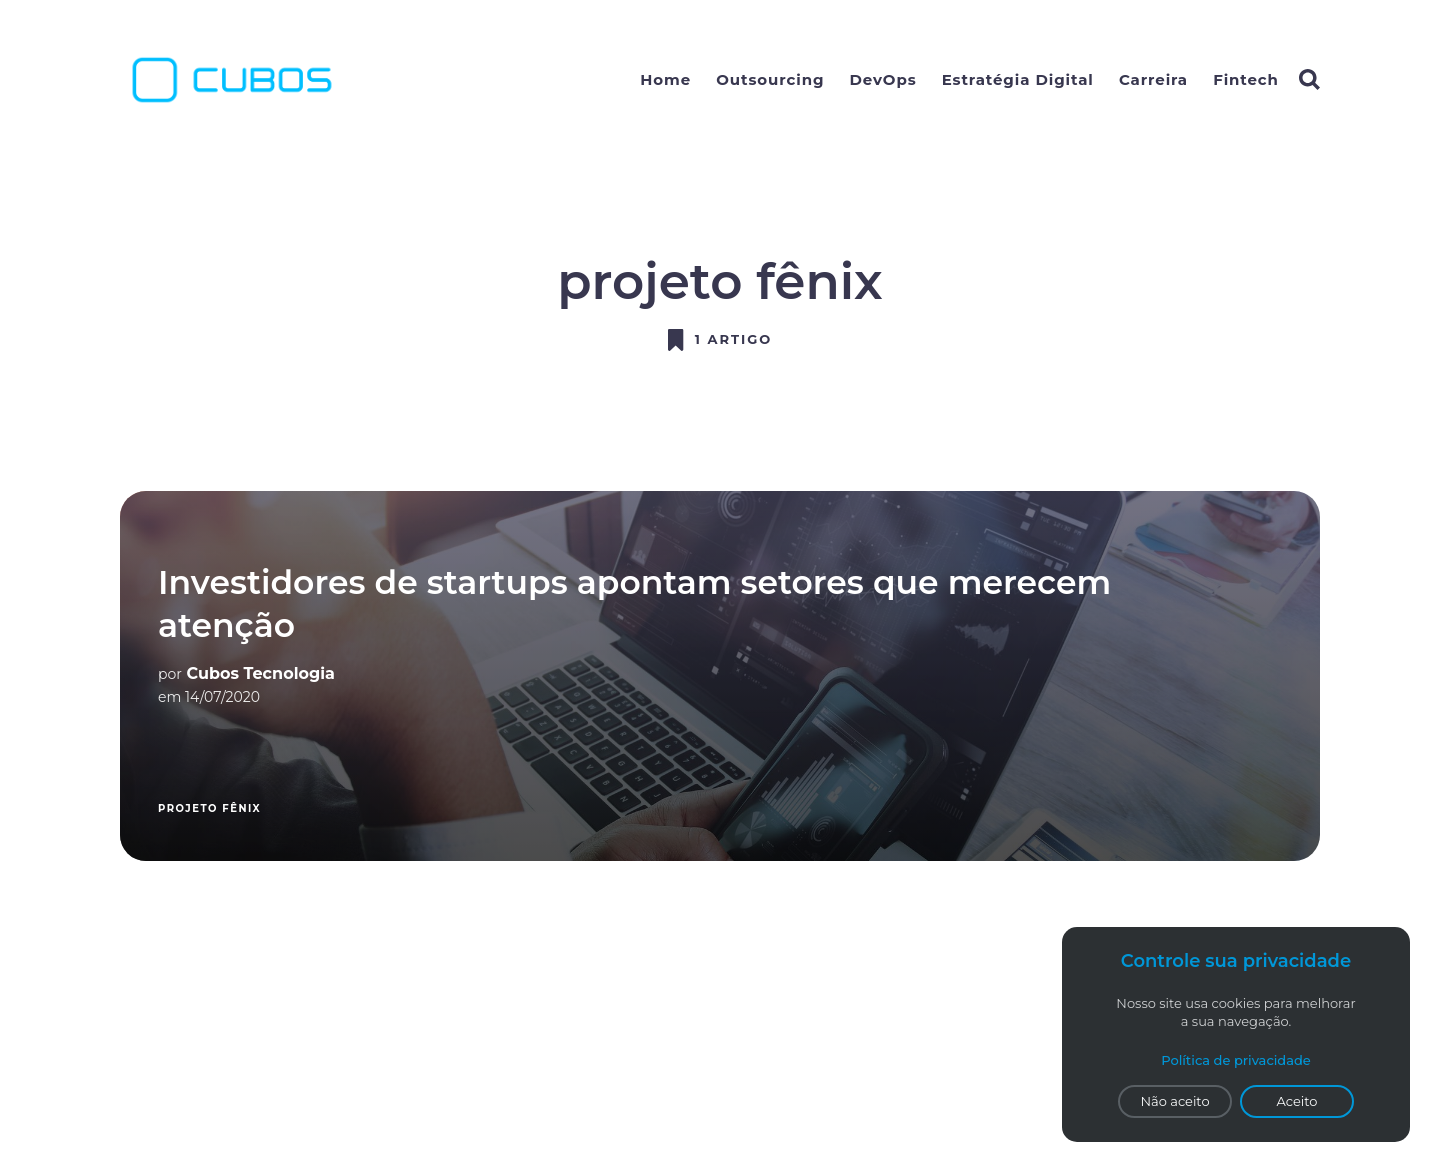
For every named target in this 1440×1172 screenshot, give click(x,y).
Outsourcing (770, 79)
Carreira (1153, 79)
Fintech (1246, 79)
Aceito (1297, 1101)
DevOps (883, 79)
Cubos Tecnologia (261, 673)
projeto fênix (209, 808)
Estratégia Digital (1018, 79)
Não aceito (1174, 1101)
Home (665, 79)
